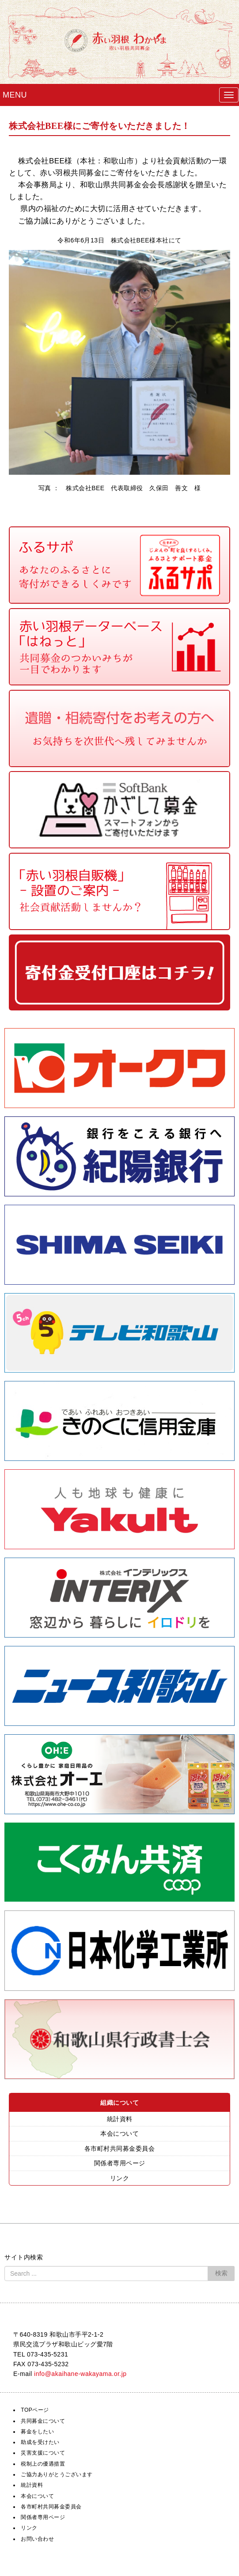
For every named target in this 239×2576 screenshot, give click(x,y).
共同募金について (43, 2421)
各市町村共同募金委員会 (119, 2148)
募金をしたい (37, 2431)
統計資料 (120, 2118)
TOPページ (35, 2410)
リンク (119, 2178)
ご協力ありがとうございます (57, 2474)
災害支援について (43, 2453)
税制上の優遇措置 (43, 2464)
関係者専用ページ (119, 2163)
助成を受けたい (40, 2442)
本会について (119, 2133)
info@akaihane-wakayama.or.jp (80, 2373)
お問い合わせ (37, 2539)
